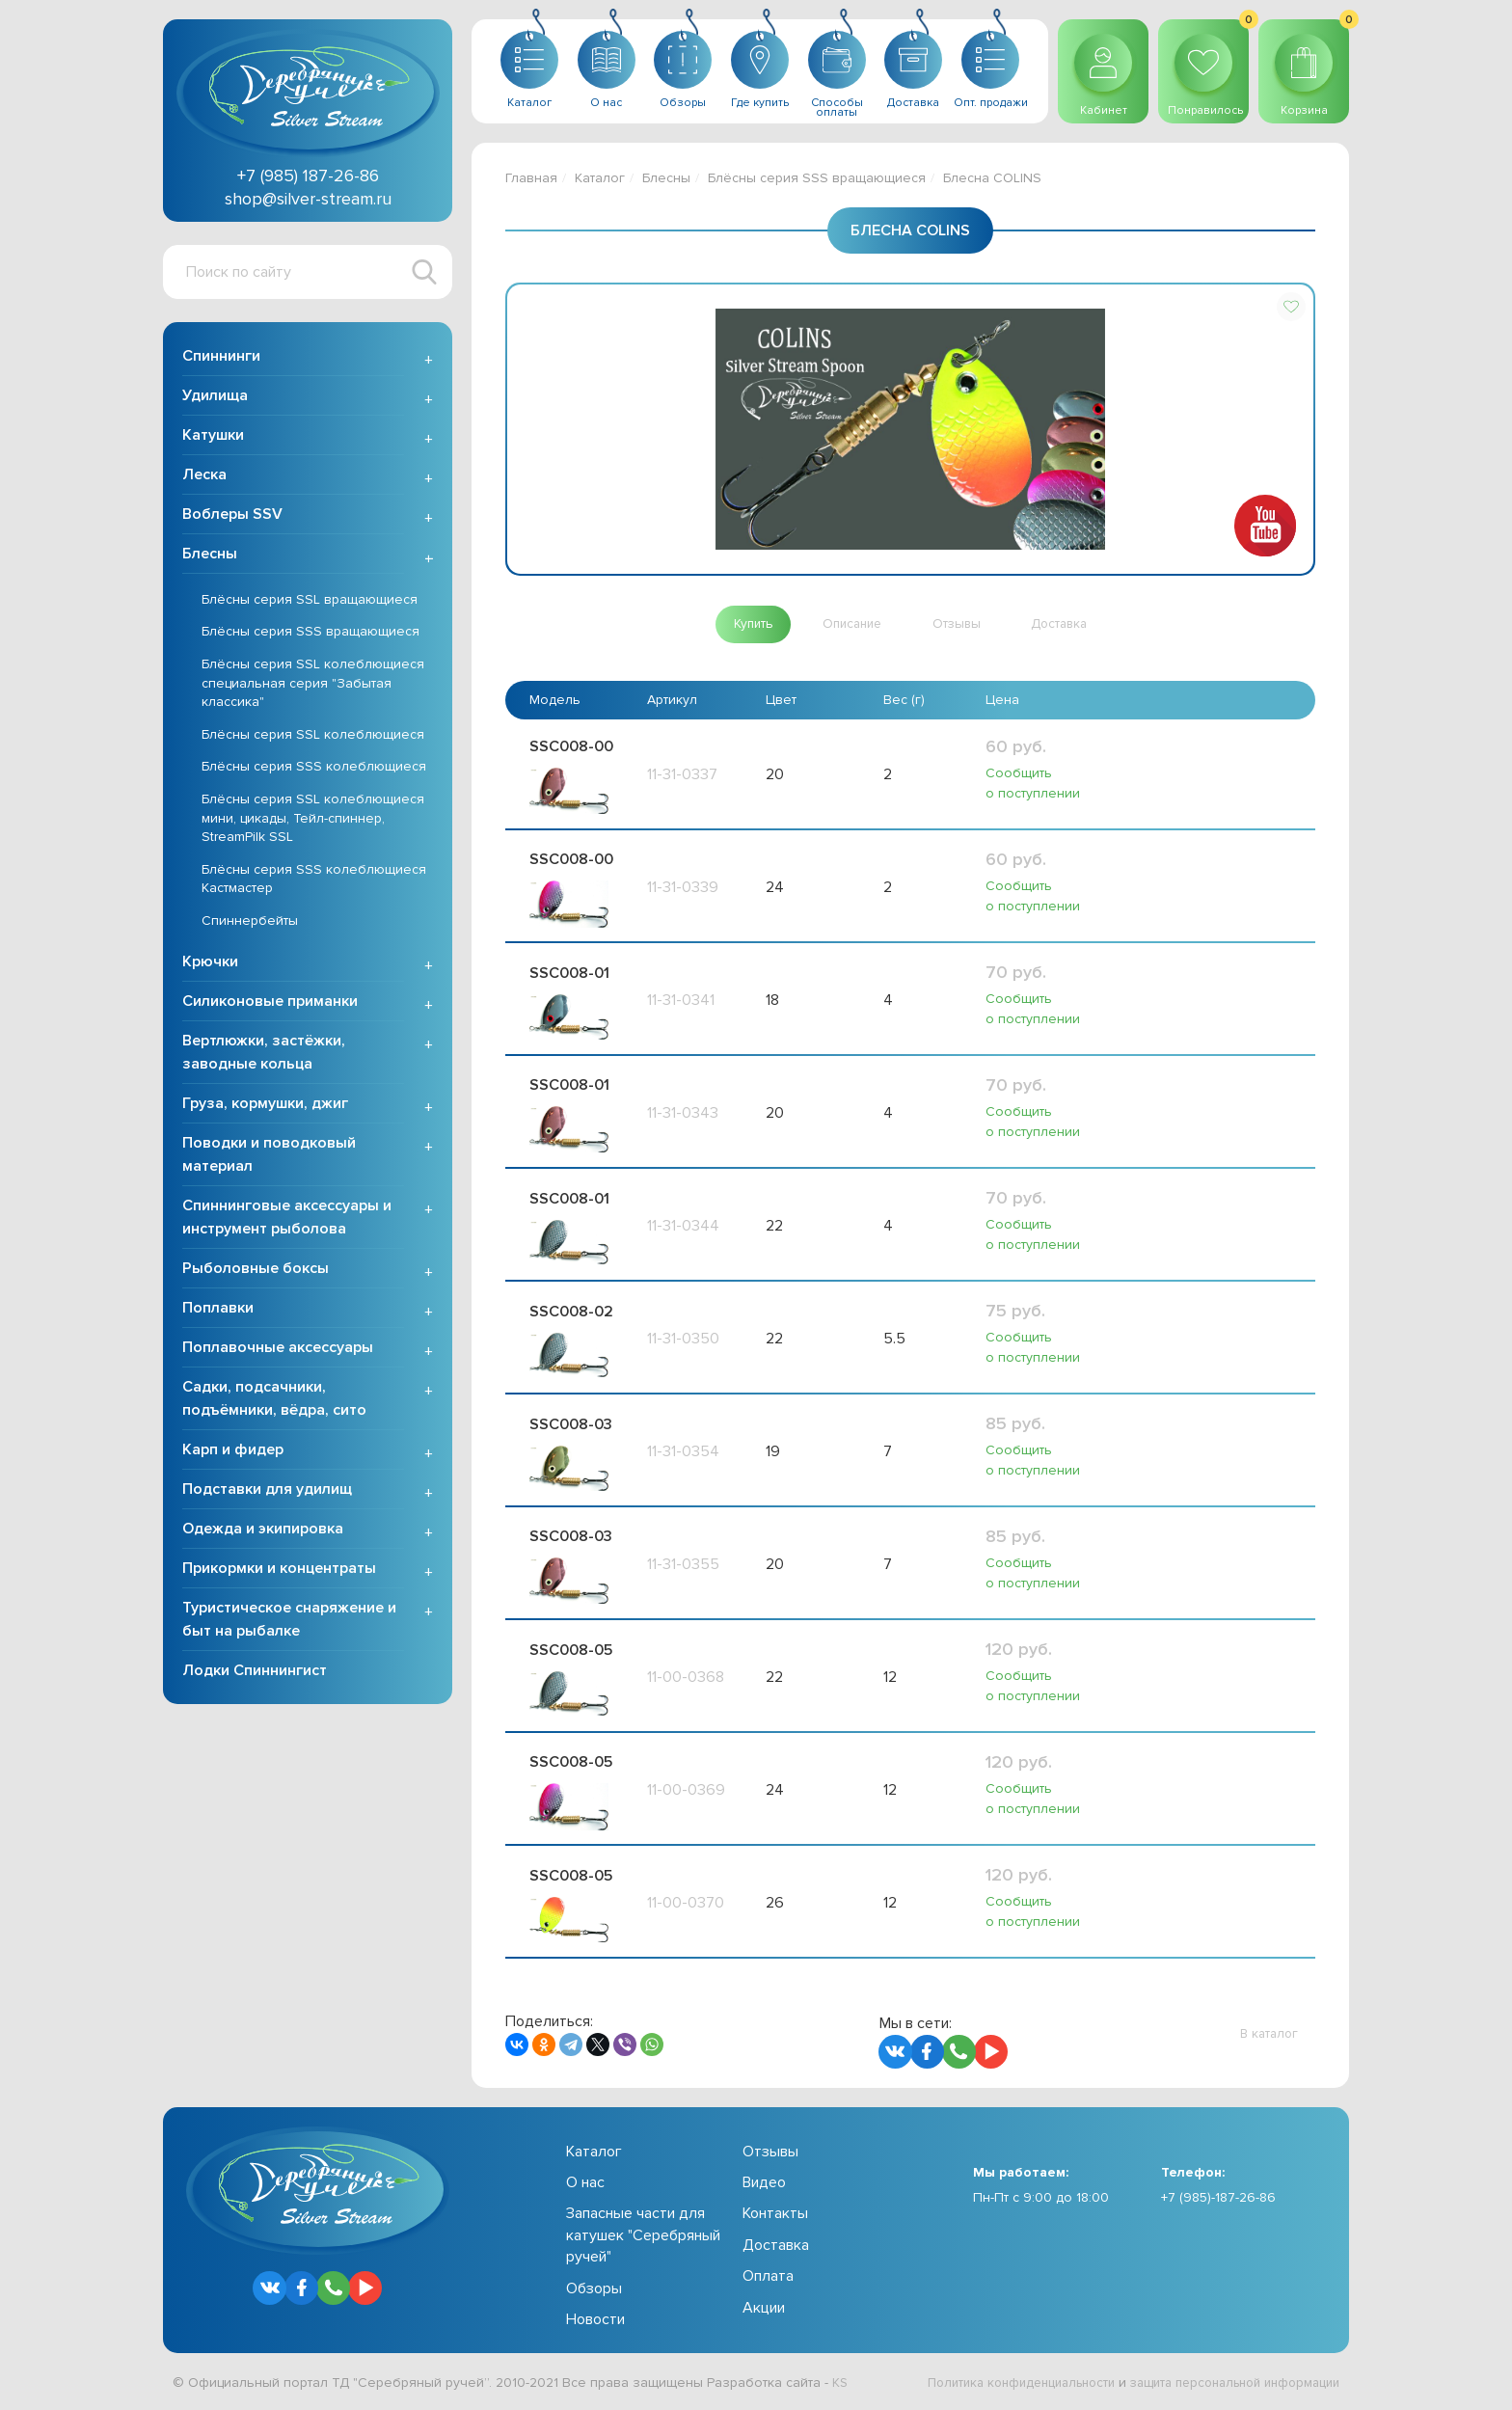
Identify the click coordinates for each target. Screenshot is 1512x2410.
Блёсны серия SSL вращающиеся (310, 601)
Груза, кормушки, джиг (265, 1105)
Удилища (215, 397)
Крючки (210, 963)
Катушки (213, 437)
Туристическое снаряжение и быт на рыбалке (289, 1621)
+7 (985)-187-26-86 (1218, 2198)
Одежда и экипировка (262, 1530)
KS (840, 2384)
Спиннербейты (250, 922)
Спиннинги (221, 357)
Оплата (768, 2278)
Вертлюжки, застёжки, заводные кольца (263, 1054)
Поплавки (218, 1309)
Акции (763, 2308)
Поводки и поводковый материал (269, 1156)
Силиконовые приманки (270, 1003)
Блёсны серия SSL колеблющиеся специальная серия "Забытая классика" (313, 685)
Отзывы (770, 2152)
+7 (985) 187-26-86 (308, 175)
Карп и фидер (233, 1451)
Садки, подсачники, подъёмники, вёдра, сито (274, 1400)
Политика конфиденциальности (992, 2384)
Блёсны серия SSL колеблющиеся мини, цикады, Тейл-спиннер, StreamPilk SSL (313, 820)
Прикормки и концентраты (279, 1570)
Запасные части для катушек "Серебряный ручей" (643, 2237)
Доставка (775, 2246)
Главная (531, 178)
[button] (1291, 306)
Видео (764, 2184)
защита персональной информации (1224, 2384)
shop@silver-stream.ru (308, 198)
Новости (595, 2321)
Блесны (209, 555)
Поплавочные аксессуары (277, 1349)
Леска (204, 476)
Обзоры (594, 2289)
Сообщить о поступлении (1033, 784)
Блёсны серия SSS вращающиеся (310, 634)
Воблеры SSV (232, 516)
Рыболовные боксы (255, 1270)
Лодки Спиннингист (254, 1672)
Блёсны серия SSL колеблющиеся (313, 736)
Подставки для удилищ (267, 1491)
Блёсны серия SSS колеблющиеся (314, 769)
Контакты (775, 2215)
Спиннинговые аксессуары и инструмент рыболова (287, 1219)
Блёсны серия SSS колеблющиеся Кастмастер (314, 881)
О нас (585, 2184)
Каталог (600, 178)
